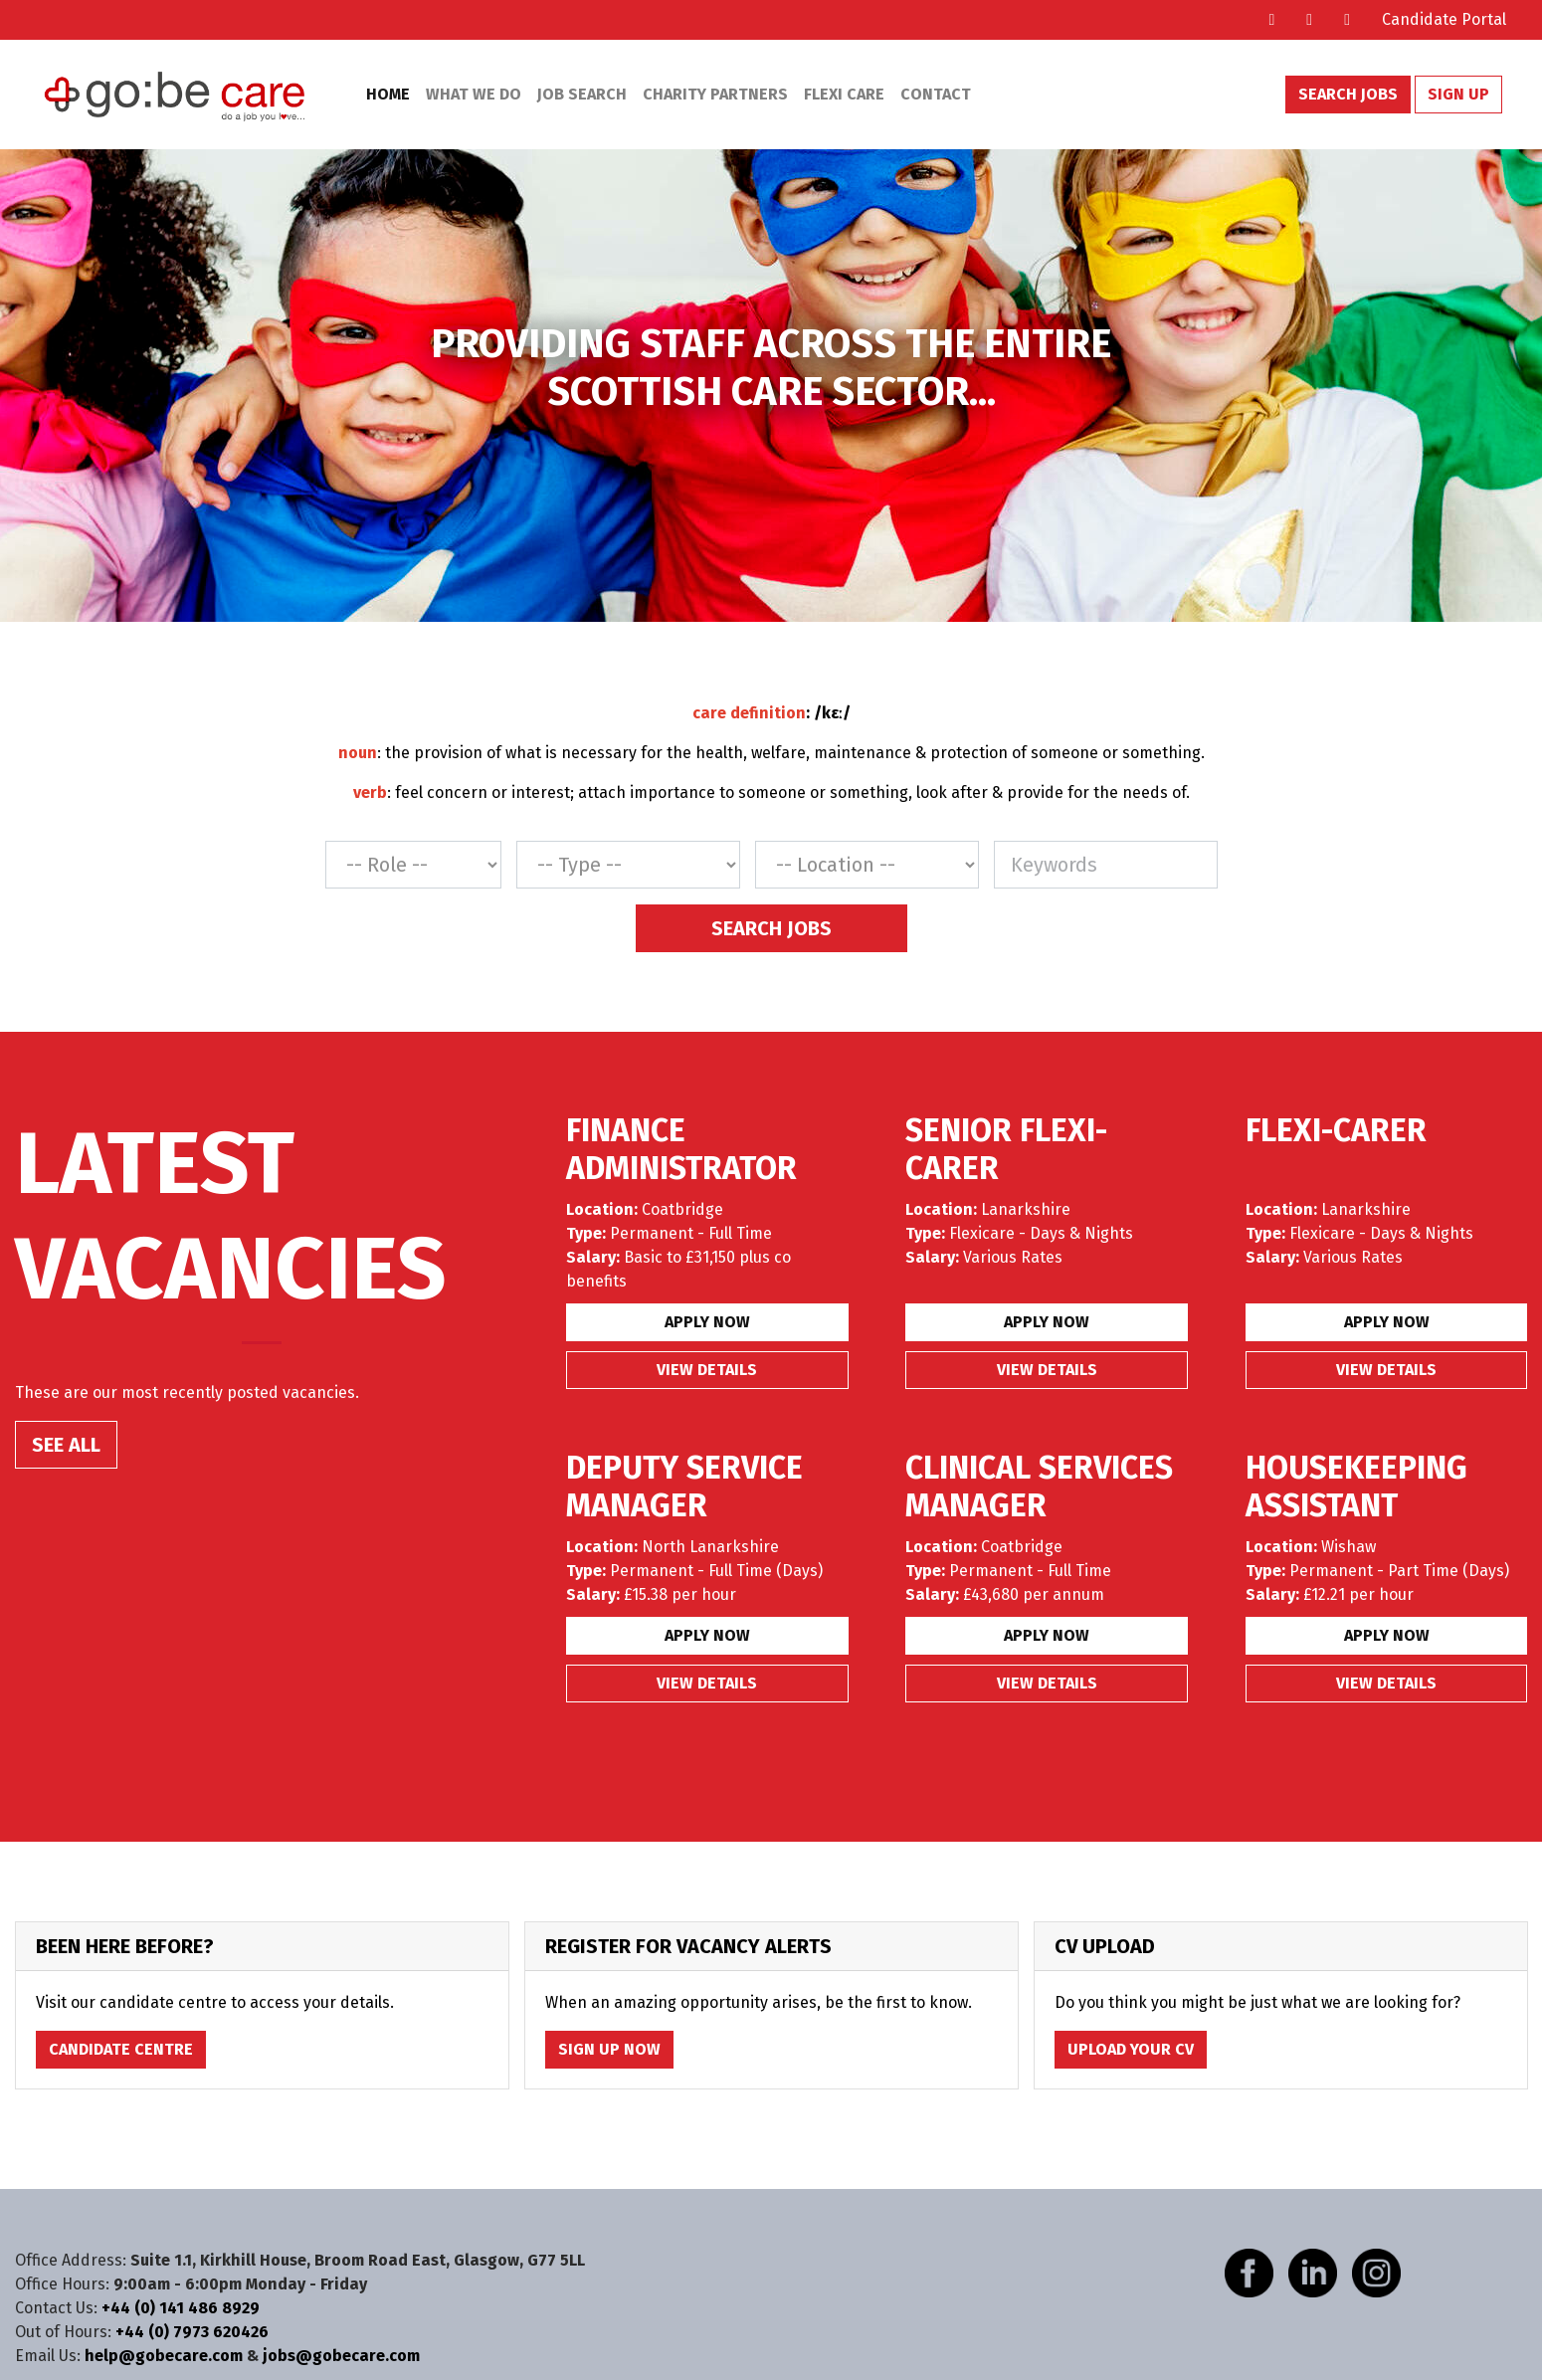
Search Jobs (1348, 94)
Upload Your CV (1130, 2049)
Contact (935, 94)
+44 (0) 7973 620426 (192, 2331)
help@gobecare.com (164, 2355)
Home (388, 94)
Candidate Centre (121, 2049)
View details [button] (707, 1369)
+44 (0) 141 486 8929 (180, 2307)
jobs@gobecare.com (341, 2355)
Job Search (582, 94)
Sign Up (1458, 94)
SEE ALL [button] (66, 1445)
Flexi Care (844, 94)
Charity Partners (715, 94)
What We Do (473, 94)
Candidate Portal (1444, 19)
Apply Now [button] (707, 1321)
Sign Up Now (609, 2049)
